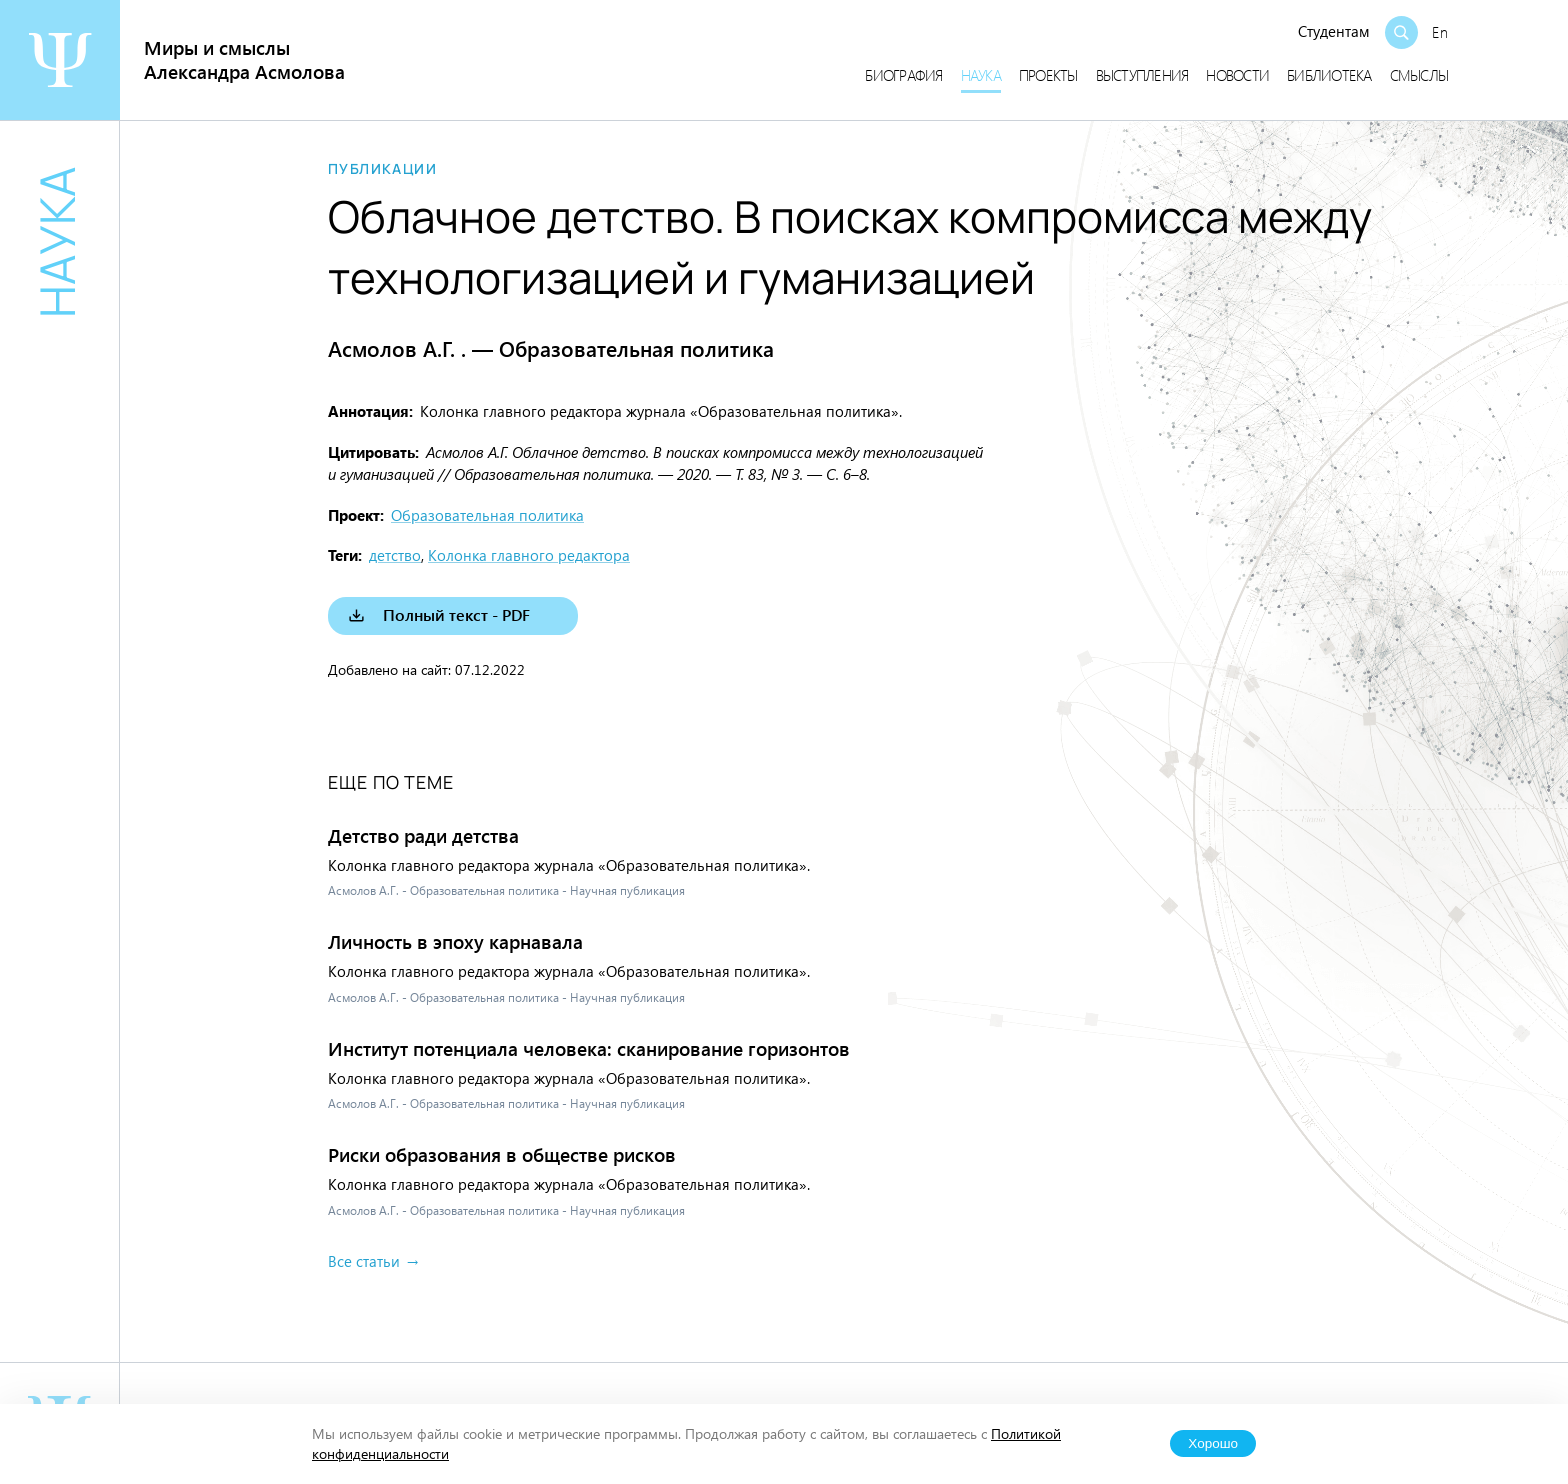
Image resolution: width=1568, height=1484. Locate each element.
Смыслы (1419, 75)
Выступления (1142, 75)
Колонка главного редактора (529, 555)
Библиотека (1329, 75)
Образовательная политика (487, 515)
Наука (981, 75)
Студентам (1334, 31)
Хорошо (1213, 1443)
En (1440, 32)
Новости (1237, 75)
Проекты (1048, 75)
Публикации (382, 169)
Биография (903, 75)
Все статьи (364, 1261)
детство (395, 555)
